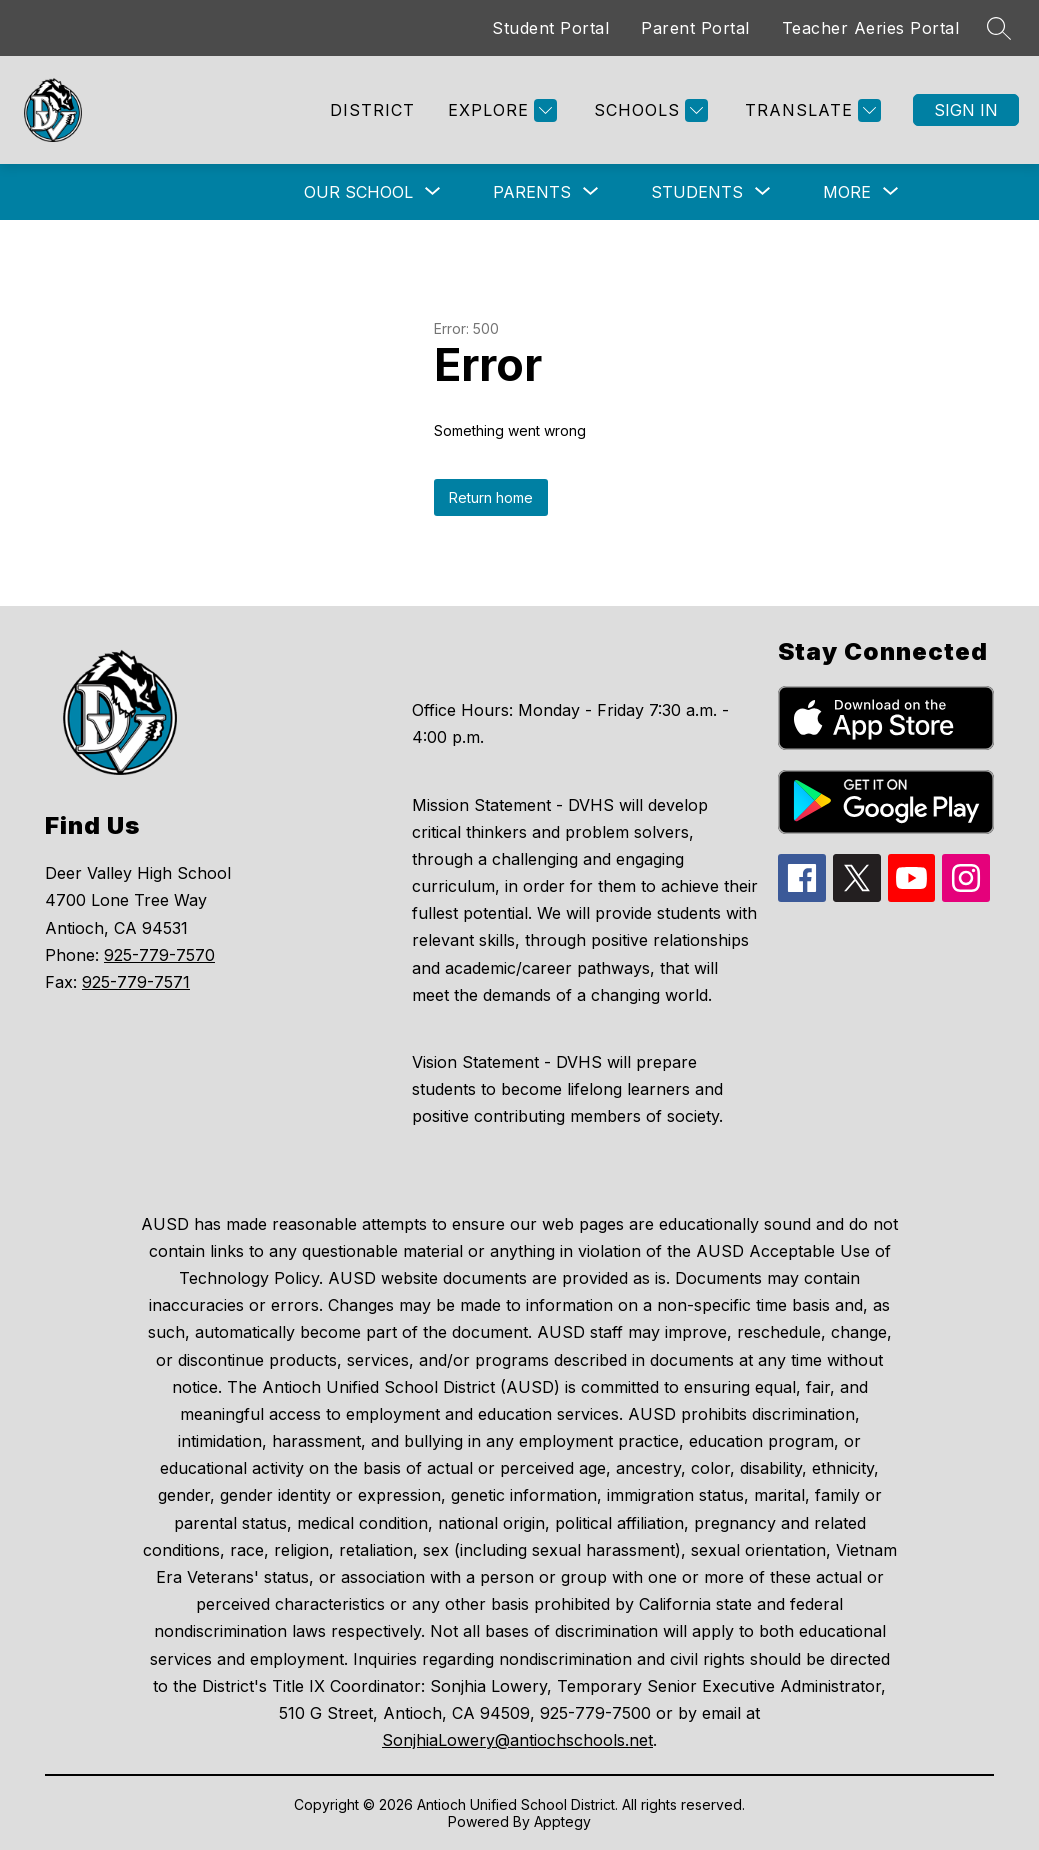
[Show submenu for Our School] (358, 192)
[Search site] (999, 28)
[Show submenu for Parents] (532, 192)
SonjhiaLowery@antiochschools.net (517, 1740)
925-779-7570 (159, 955)
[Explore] (500, 110)
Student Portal (550, 28)
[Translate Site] (810, 110)
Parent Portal (695, 28)
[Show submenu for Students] (697, 192)
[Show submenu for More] (847, 192)
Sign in (966, 110)
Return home (491, 497)
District (372, 110)
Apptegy (562, 1821)
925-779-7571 (136, 982)
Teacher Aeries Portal (871, 28)
